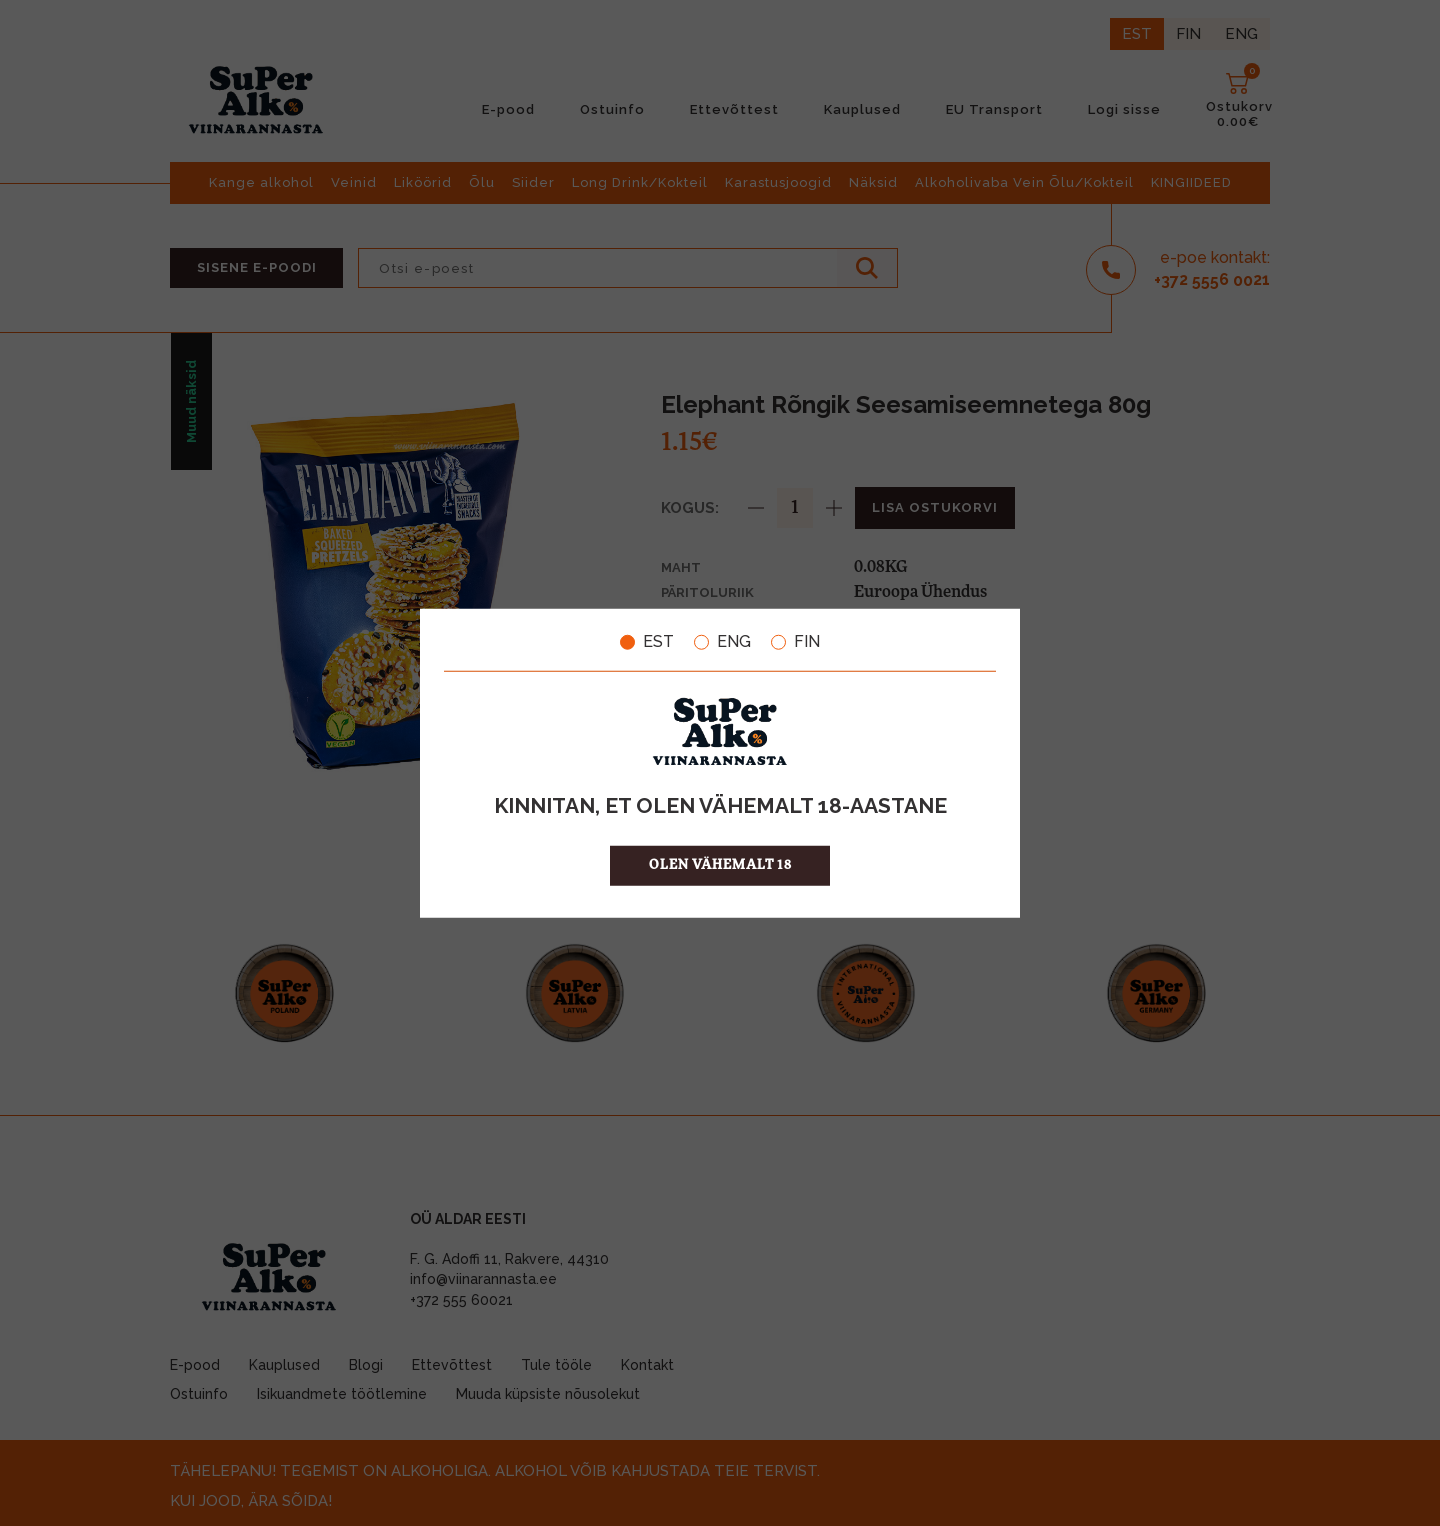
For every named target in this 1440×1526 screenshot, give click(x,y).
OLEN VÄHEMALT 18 (720, 864)
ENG (722, 642)
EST (647, 642)
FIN (795, 642)
